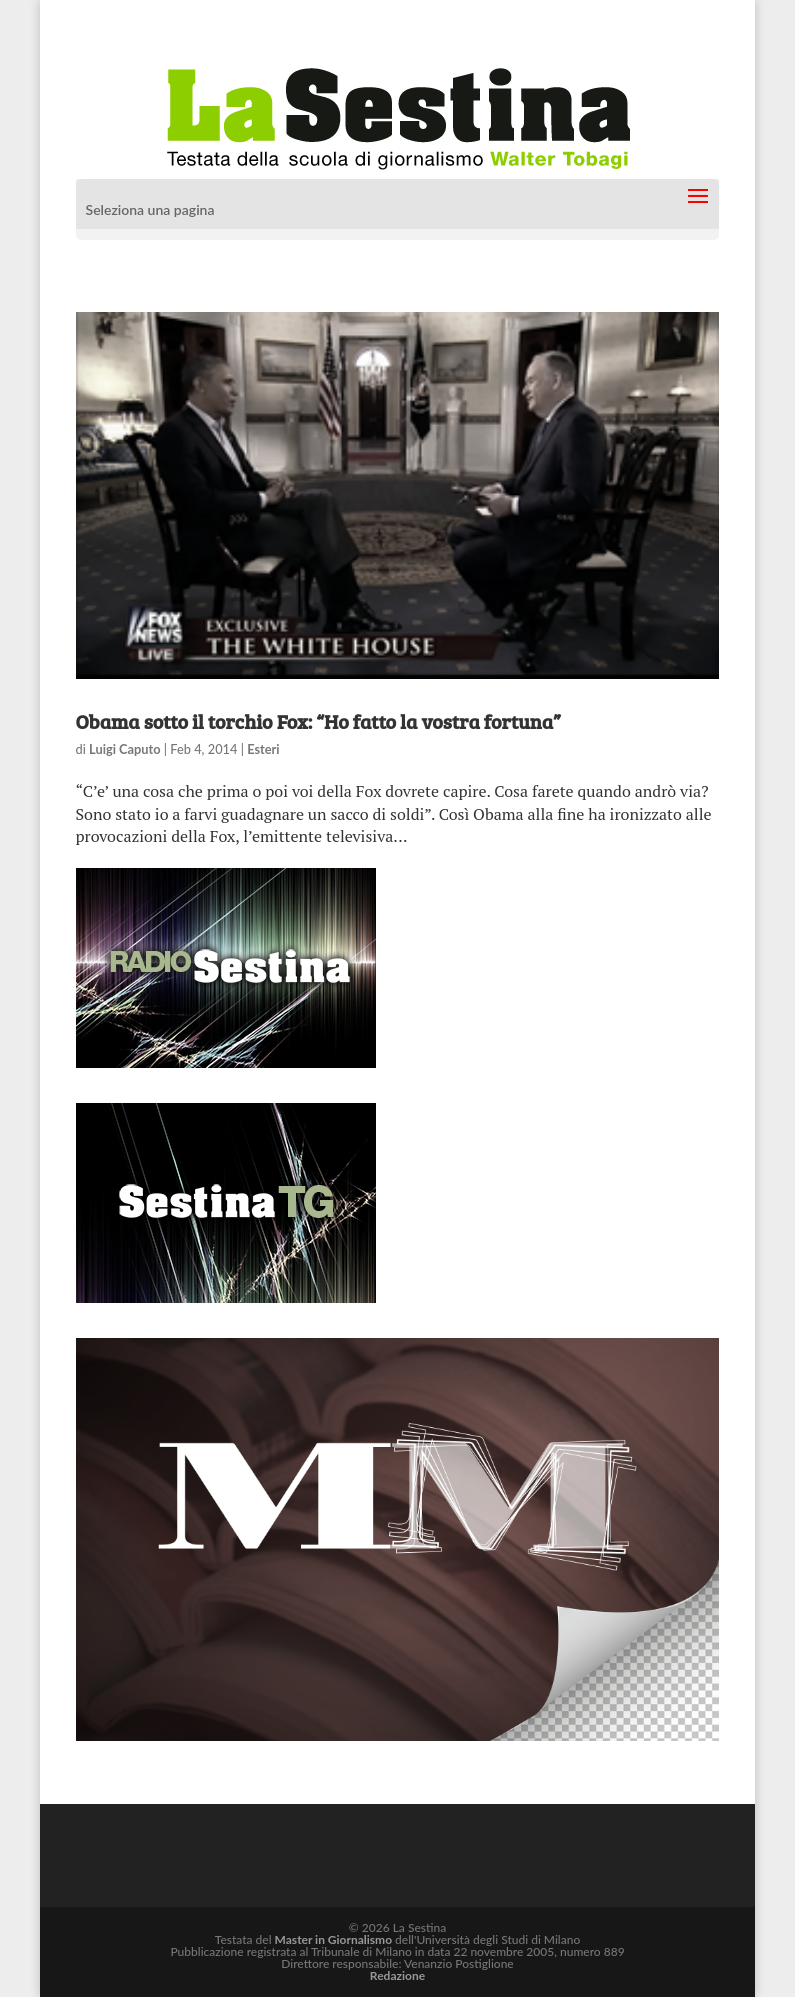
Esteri (263, 749)
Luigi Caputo (124, 749)
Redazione (397, 1975)
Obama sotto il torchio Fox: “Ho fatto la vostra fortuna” (318, 721)
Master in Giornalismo (333, 1939)
